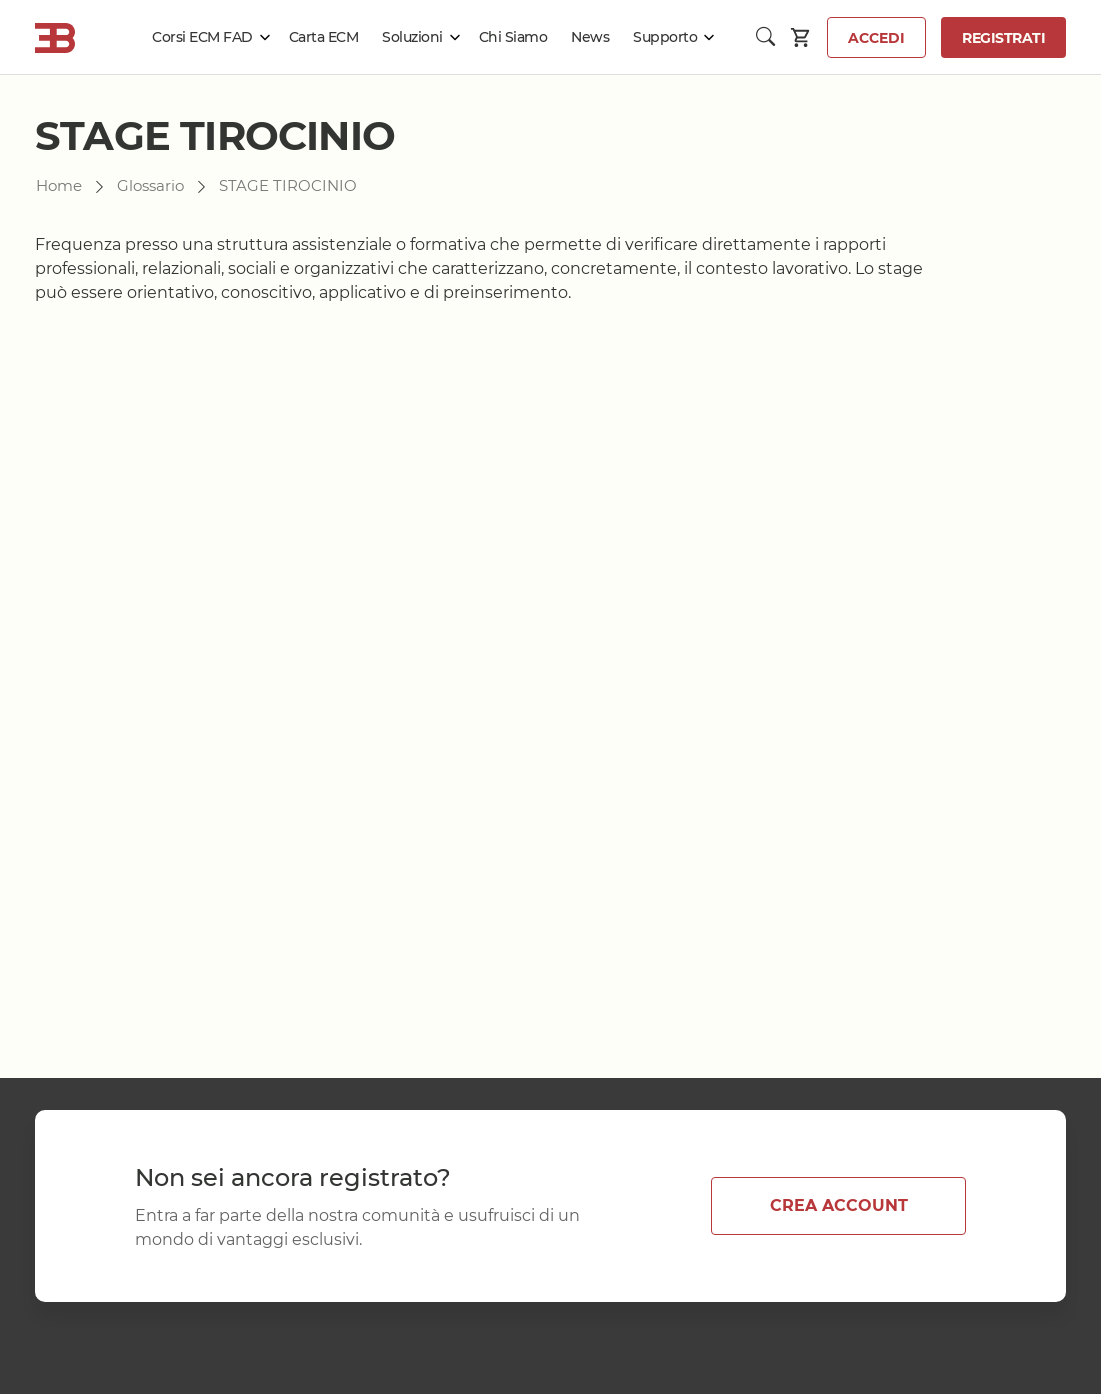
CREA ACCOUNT (839, 1205)
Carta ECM (324, 37)
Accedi (876, 38)
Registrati (1003, 38)
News (590, 37)
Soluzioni (412, 37)
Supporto (665, 37)
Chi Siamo (513, 37)
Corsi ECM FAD (202, 37)
